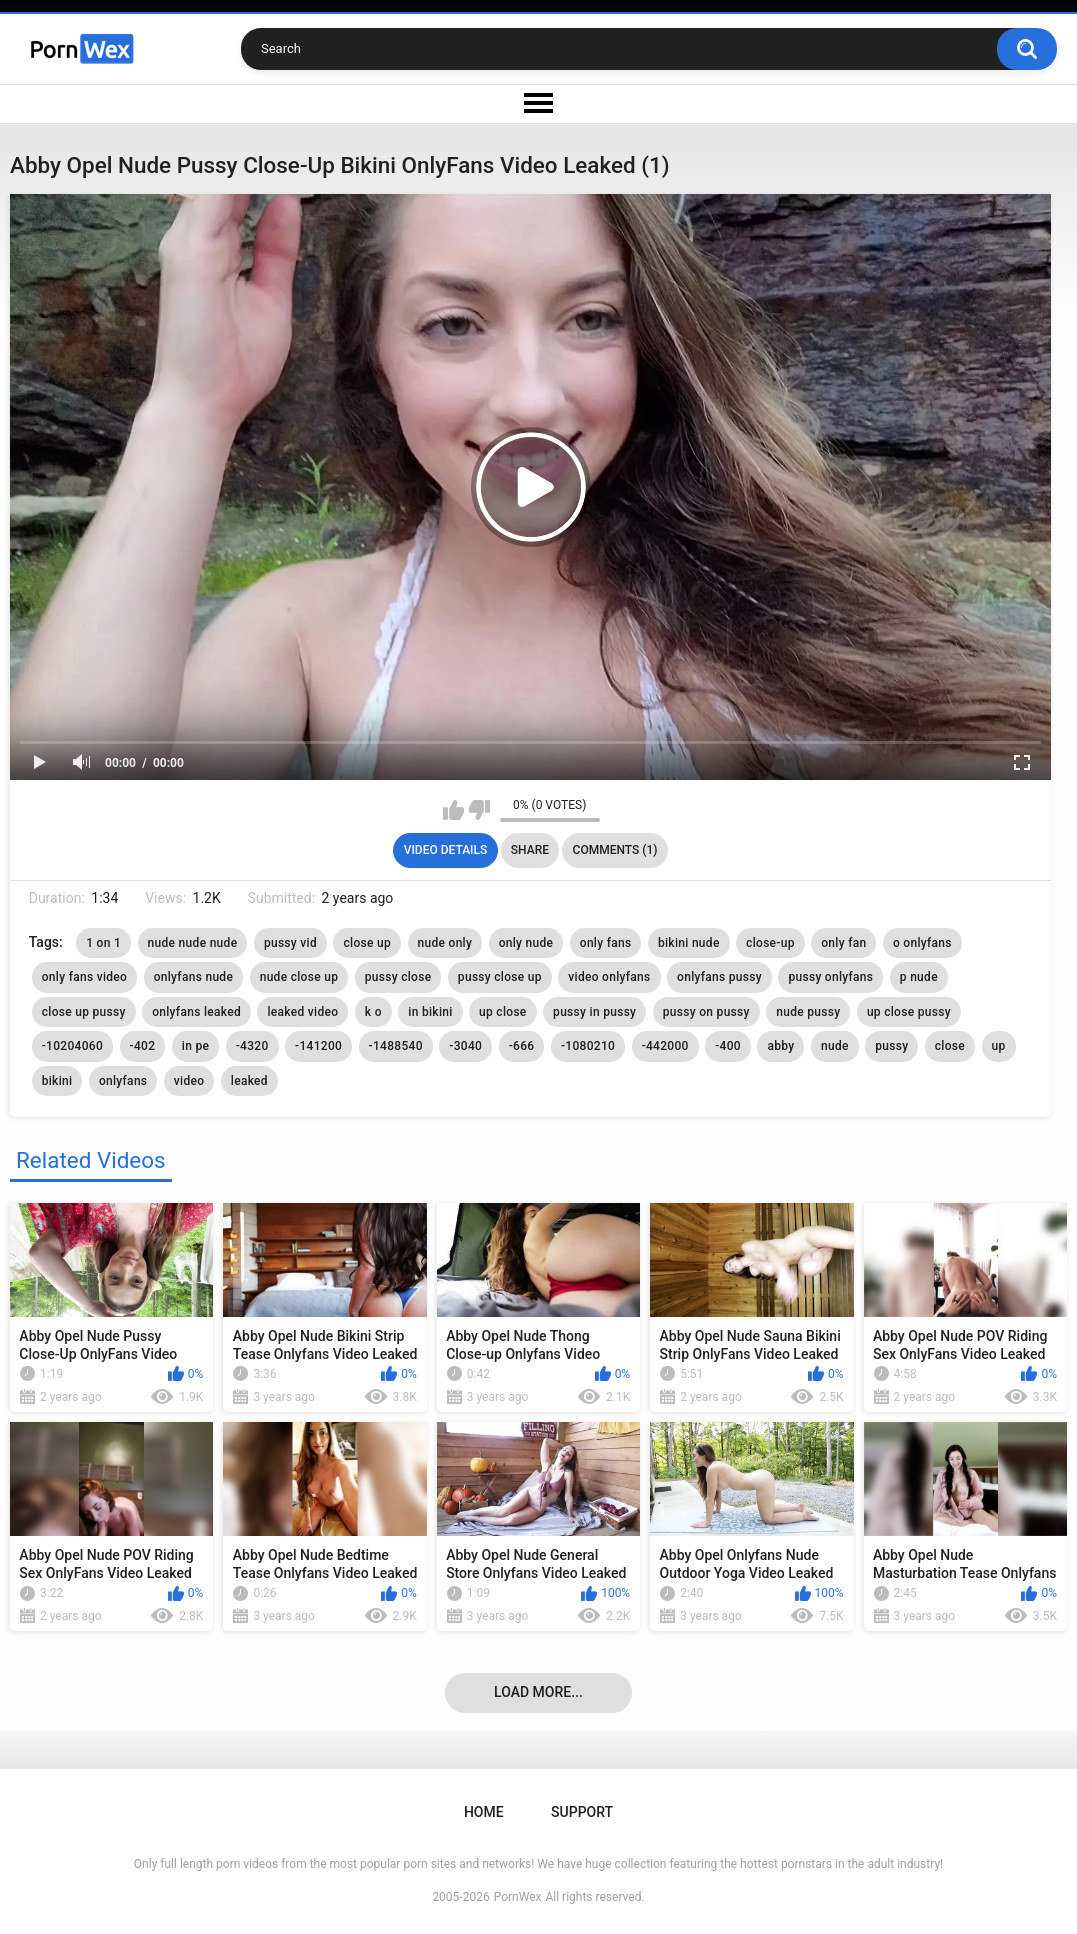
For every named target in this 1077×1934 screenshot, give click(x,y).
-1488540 (396, 1046)
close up (367, 943)
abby (780, 1046)
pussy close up (500, 977)
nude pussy (808, 1012)
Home (484, 1812)
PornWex (518, 1897)
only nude (526, 943)
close (950, 1046)
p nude (919, 977)
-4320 (252, 1046)
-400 (728, 1046)
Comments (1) (615, 850)
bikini (57, 1081)
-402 (143, 1046)
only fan (843, 943)
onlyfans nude (194, 977)
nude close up (299, 977)
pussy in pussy (594, 1012)
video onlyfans (609, 977)
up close (503, 1012)
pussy (891, 1046)
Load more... (538, 1692)
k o (373, 1012)
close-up (770, 943)
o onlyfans (922, 943)
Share (530, 850)
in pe (195, 1046)
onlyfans (123, 1081)
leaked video (302, 1012)
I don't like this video (479, 810)
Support (582, 1812)
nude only (445, 943)
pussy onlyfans (830, 977)
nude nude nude (193, 943)
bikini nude (689, 943)
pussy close (398, 977)
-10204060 (72, 1046)
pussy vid (290, 943)
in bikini (430, 1012)
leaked (249, 1081)
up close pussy (909, 1012)
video (189, 1081)
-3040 (465, 1046)
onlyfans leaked (196, 1012)
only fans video (84, 977)
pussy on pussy (706, 1012)
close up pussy (84, 1012)
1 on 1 (103, 943)
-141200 (318, 1046)
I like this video (453, 810)
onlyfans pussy (719, 977)
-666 (522, 1046)
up (999, 1046)
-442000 (665, 1046)
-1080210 (588, 1046)
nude (835, 1046)
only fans (606, 943)
